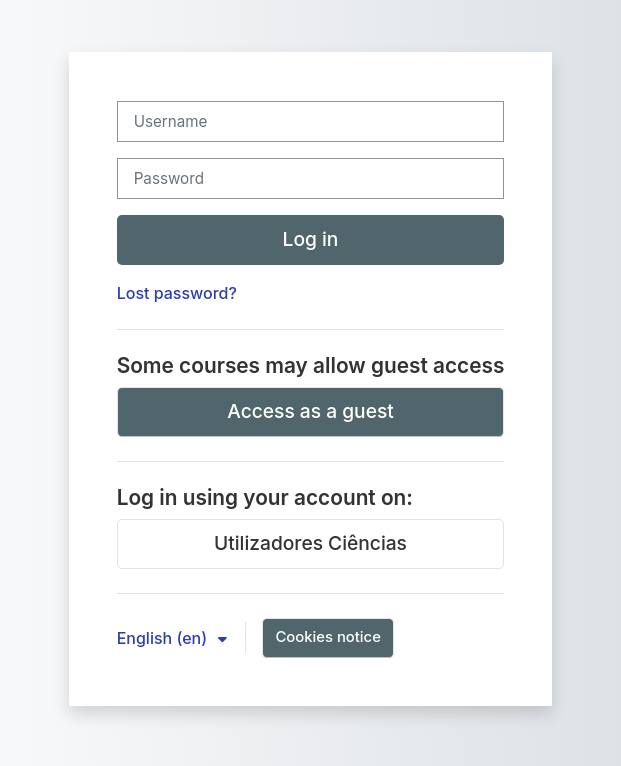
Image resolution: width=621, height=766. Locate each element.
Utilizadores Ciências (310, 543)
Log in (311, 239)
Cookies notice (328, 637)
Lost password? (177, 293)
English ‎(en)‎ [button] (164, 638)
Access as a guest (310, 411)
